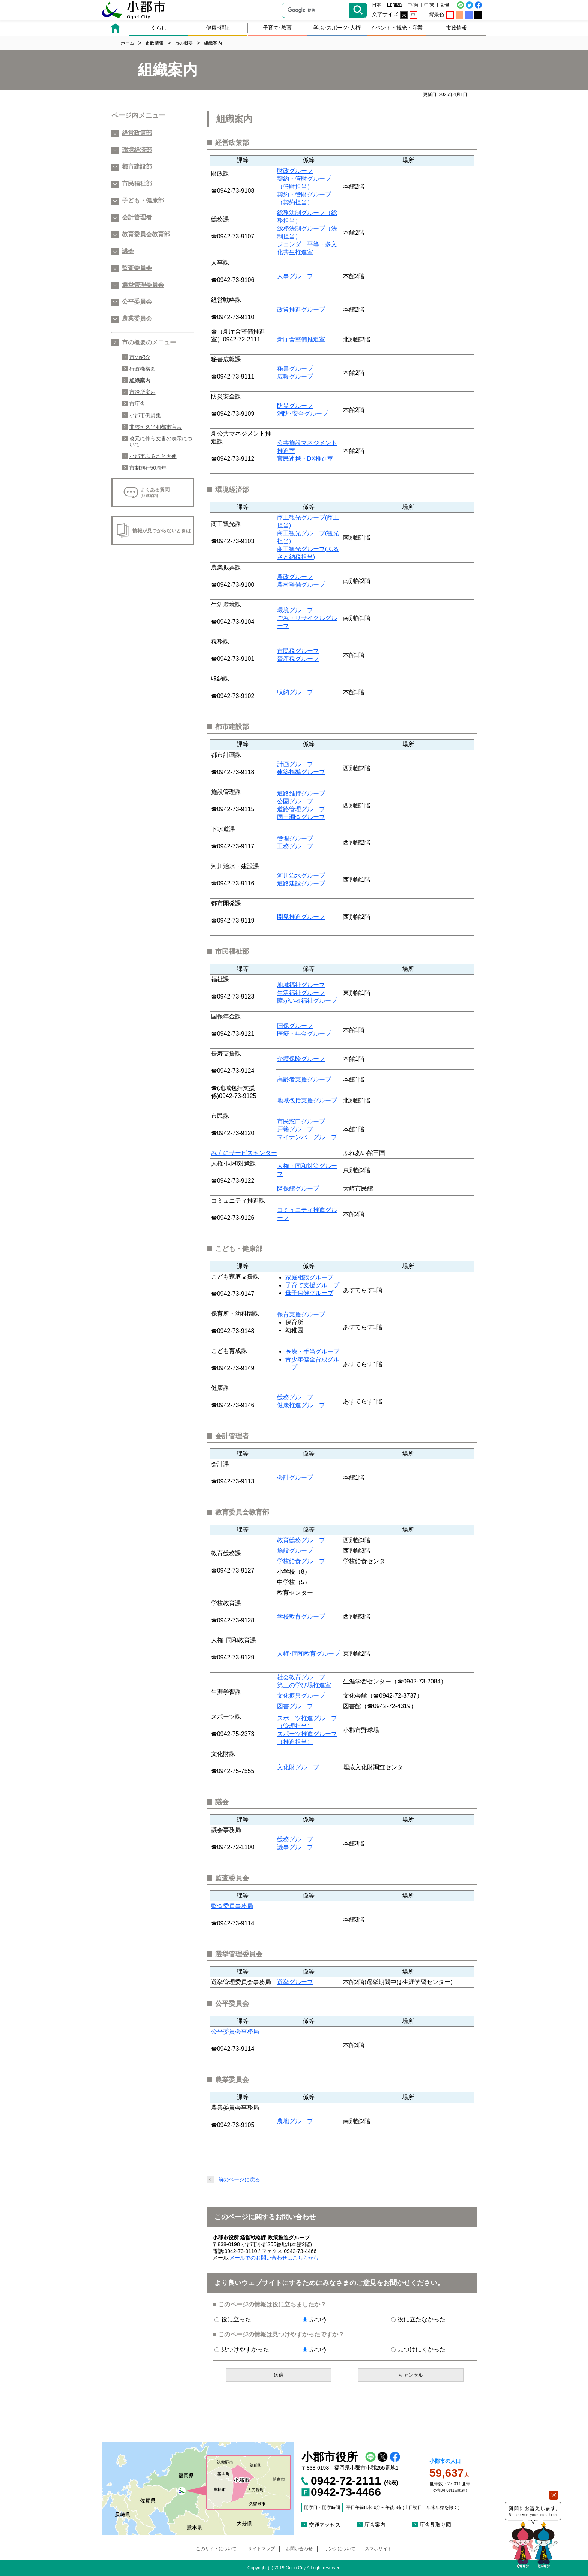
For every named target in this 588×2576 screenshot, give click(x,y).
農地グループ (295, 2121)
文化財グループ (298, 1767)
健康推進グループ (301, 1405)
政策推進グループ (301, 309)
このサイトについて (216, 2548)
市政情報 (456, 28)
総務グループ (295, 1397)
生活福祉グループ (301, 993)
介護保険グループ (301, 1059)
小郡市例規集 (145, 415)
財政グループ (295, 171)
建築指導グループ (301, 772)
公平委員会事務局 (235, 2031)
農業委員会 (137, 318)
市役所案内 (142, 392)
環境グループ (295, 610)
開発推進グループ (301, 917)
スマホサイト (378, 2548)
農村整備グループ (301, 584)
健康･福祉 (218, 28)
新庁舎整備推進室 (301, 339)
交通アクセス (324, 2525)
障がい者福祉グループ (307, 1000)
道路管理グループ (301, 809)
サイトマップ (261, 2548)
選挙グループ (295, 1982)
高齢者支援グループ (304, 1079)
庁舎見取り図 (435, 2525)
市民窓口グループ (301, 1121)
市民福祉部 (137, 183)
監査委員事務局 (232, 1906)
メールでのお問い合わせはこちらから (274, 2258)
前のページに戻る (239, 2179)
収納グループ (295, 692)
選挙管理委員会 (143, 285)
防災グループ (295, 406)
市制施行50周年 (148, 468)
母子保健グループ (309, 1293)
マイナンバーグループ (307, 1137)
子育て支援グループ (312, 1285)
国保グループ (295, 1026)
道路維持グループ (301, 793)
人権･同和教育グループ (308, 1653)
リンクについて (340, 2548)
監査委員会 (137, 268)
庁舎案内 (375, 2525)
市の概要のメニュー (149, 342)
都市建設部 (137, 166)
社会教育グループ (301, 1677)
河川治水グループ (301, 875)
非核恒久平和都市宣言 (155, 427)
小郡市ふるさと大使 (153, 456)
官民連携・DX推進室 (305, 458)
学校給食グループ (301, 1561)
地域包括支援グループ (307, 1100)
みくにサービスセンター (244, 1153)
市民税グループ (298, 651)
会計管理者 (137, 217)
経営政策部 (137, 133)
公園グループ (295, 801)
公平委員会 (137, 301)
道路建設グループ (301, 883)
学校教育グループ (301, 1616)
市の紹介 (139, 357)
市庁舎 (137, 404)
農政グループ (295, 577)
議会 (128, 251)
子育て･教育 (277, 28)
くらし (158, 28)
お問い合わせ (299, 2548)
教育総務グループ (301, 1540)
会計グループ (295, 1477)
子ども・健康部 (143, 200)
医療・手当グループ (312, 1351)
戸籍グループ (295, 1129)
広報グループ (295, 376)
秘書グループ (295, 368)
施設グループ (295, 1550)
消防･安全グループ (302, 413)
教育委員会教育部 (146, 234)
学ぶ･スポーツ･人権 (337, 28)
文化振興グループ (301, 1695)
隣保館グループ (298, 1188)
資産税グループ (298, 659)
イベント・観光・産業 (396, 28)
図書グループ (295, 1706)
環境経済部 (137, 150)
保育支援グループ (301, 1314)
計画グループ (295, 764)
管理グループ (295, 838)
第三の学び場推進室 (304, 1685)
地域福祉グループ (301, 985)
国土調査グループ (301, 817)
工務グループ (295, 846)
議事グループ (295, 1847)
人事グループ (295, 276)
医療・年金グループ (304, 1033)
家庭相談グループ (309, 1277)
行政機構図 (142, 369)
